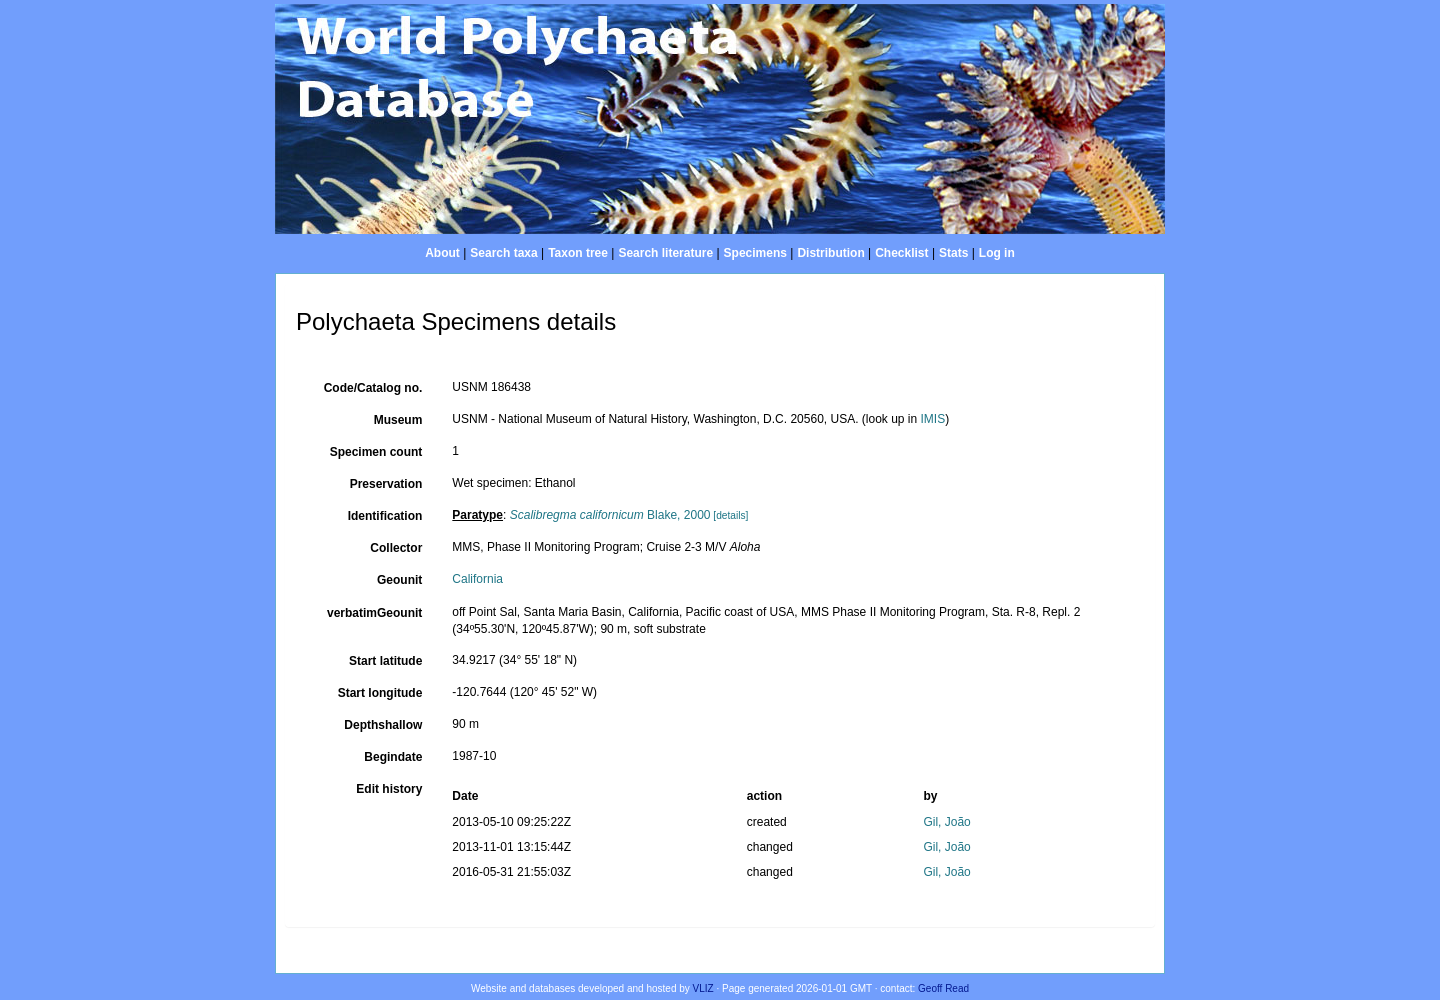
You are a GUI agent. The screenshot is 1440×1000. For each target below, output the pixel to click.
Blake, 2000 (610, 515)
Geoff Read (943, 988)
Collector (396, 548)
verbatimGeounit (374, 613)
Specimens (755, 253)
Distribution (830, 253)
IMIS (933, 419)
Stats (953, 253)
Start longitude (380, 693)
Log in (997, 253)
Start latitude (385, 661)
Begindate (393, 757)
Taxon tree (578, 253)
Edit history (389, 789)
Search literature (665, 253)
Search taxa (503, 253)
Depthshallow (383, 725)
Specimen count (376, 452)
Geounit (399, 580)
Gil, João (946, 822)
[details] (730, 515)
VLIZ (703, 988)
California (477, 579)
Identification (385, 516)
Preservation (386, 484)
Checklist (901, 253)
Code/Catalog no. (373, 388)
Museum (398, 420)
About (442, 253)
